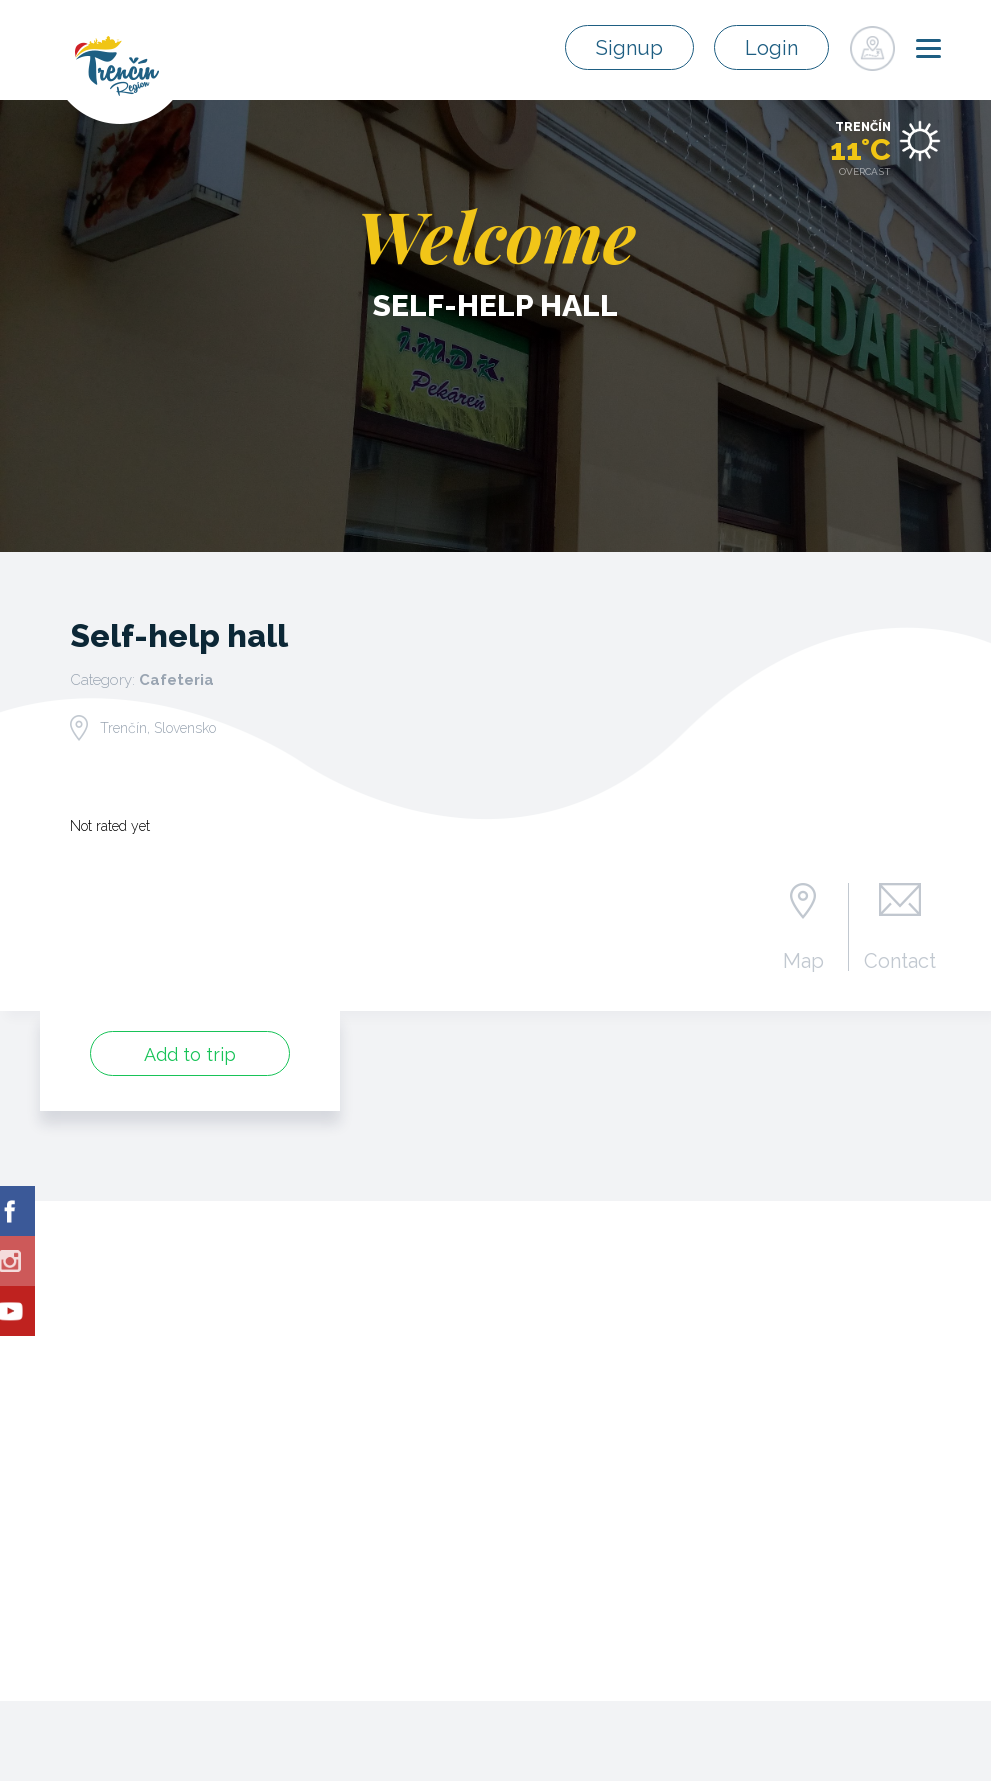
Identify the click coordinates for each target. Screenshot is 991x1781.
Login (771, 48)
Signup (629, 48)
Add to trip (190, 1054)
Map (803, 960)
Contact (900, 960)
